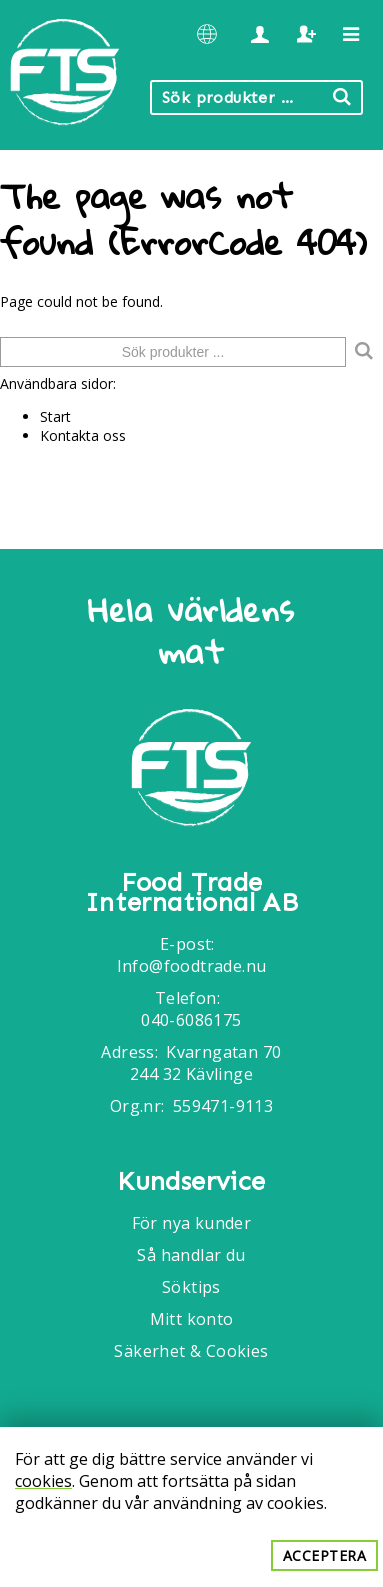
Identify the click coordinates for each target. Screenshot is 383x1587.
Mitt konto (192, 1319)
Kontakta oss (83, 435)
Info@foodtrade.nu (192, 966)
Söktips (191, 1287)
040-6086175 (191, 1020)
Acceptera (325, 1555)
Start (55, 416)
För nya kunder (192, 1223)
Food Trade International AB (191, 893)
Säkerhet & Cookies (191, 1351)
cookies (43, 1481)
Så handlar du (191, 1255)
